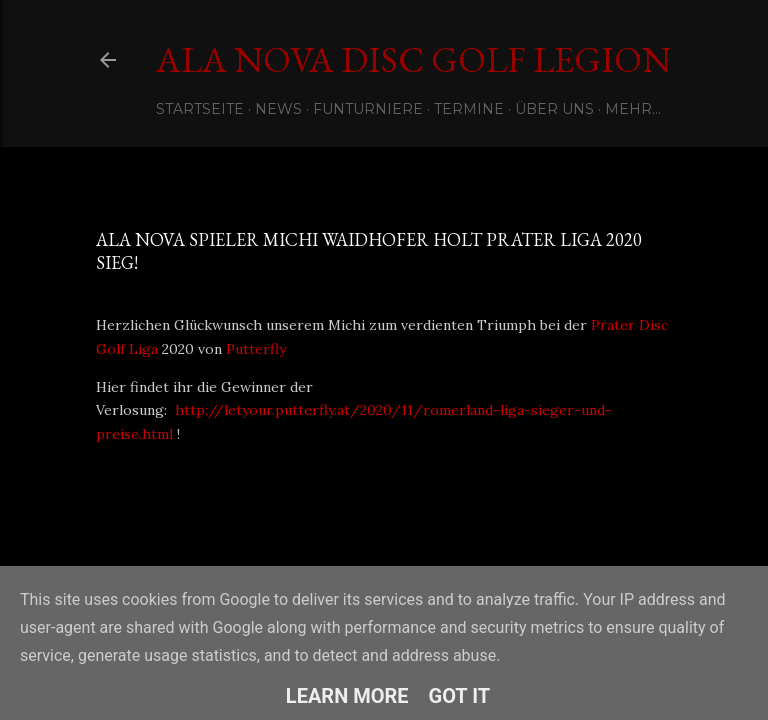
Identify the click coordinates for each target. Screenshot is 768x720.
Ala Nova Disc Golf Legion (413, 59)
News (278, 109)
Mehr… (633, 109)
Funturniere (368, 109)
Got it (460, 696)
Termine (469, 109)
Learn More (347, 696)
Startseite (200, 109)
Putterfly (258, 349)
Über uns (554, 109)
